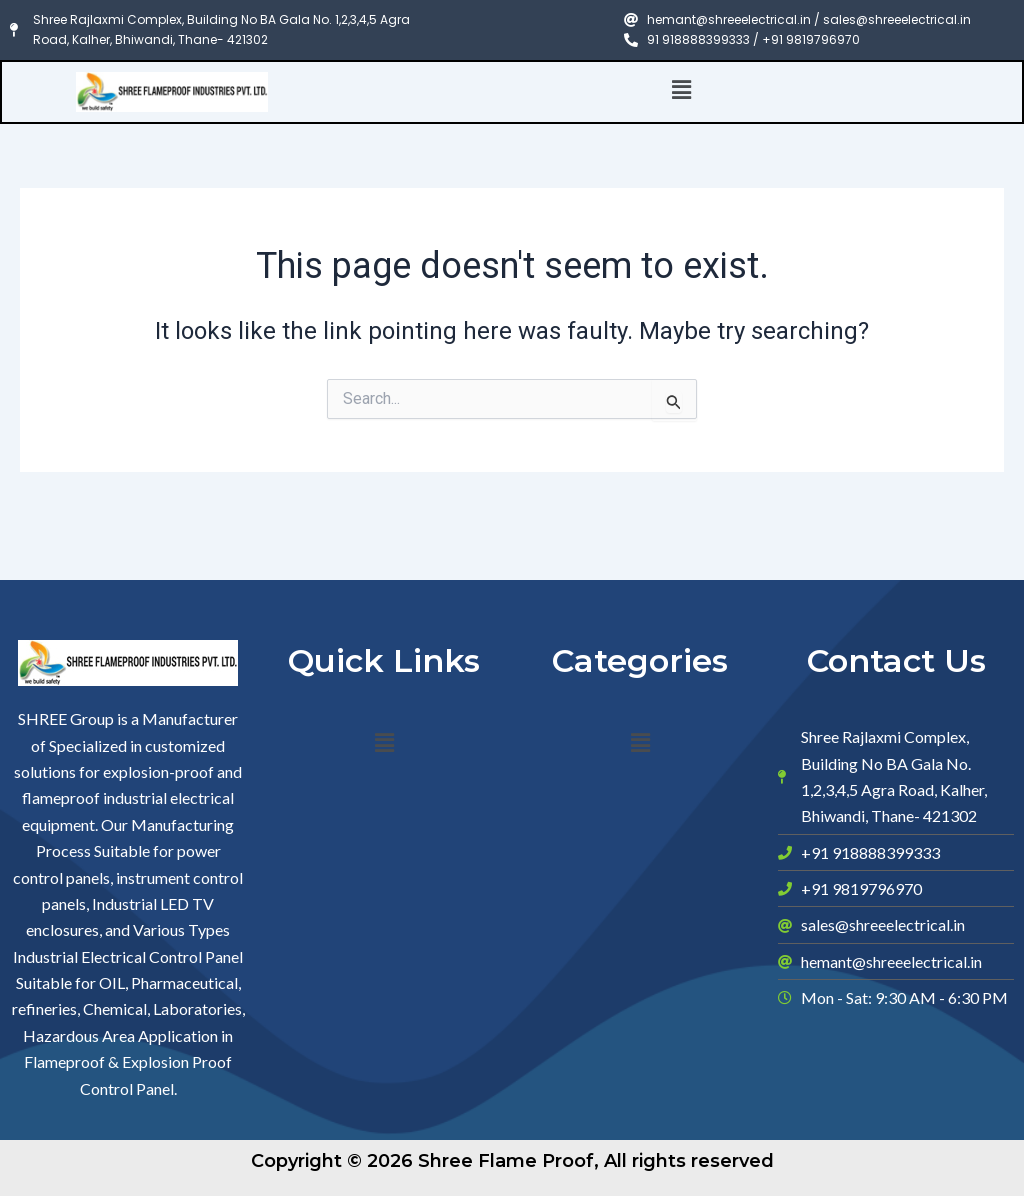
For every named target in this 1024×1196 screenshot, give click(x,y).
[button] (682, 91)
